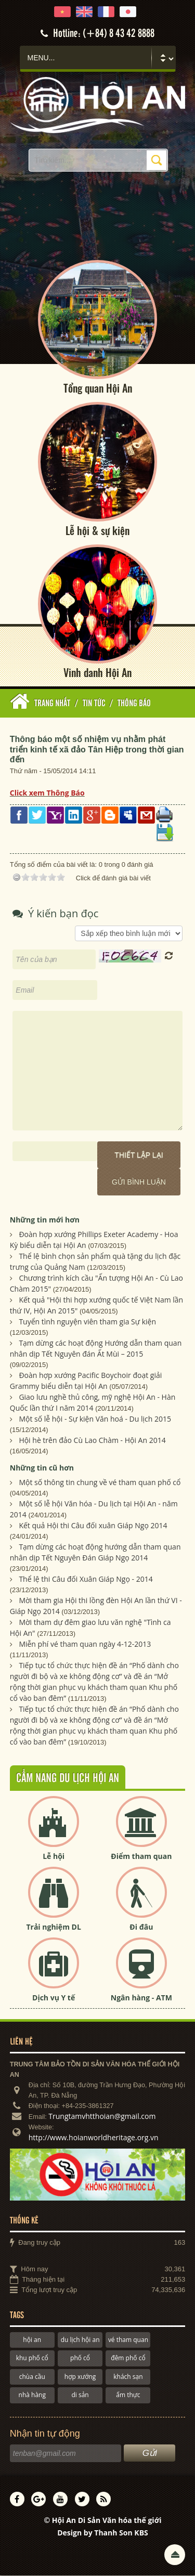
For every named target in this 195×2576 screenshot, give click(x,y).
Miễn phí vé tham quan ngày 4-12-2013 (85, 1645)
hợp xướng (80, 2377)
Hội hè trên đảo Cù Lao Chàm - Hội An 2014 (92, 1441)
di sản (79, 2395)
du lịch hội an (80, 2340)
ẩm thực (128, 2395)
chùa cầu (32, 2377)
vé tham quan (128, 2340)
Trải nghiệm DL (53, 1927)
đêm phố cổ (128, 2358)
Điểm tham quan (141, 1857)
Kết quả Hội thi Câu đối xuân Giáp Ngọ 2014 (93, 1526)
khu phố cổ (32, 2358)
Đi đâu (141, 1927)
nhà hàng (32, 2395)
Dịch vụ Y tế (53, 1998)
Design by (102, 2534)
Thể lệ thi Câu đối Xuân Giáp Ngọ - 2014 (85, 1580)
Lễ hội (53, 1857)
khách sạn (127, 2377)
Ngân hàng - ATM (141, 1998)
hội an (32, 2340)
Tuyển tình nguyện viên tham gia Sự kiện (87, 1323)
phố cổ (80, 2358)
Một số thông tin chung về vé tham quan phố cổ (99, 1483)
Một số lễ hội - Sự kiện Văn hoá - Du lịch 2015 (95, 1420)
